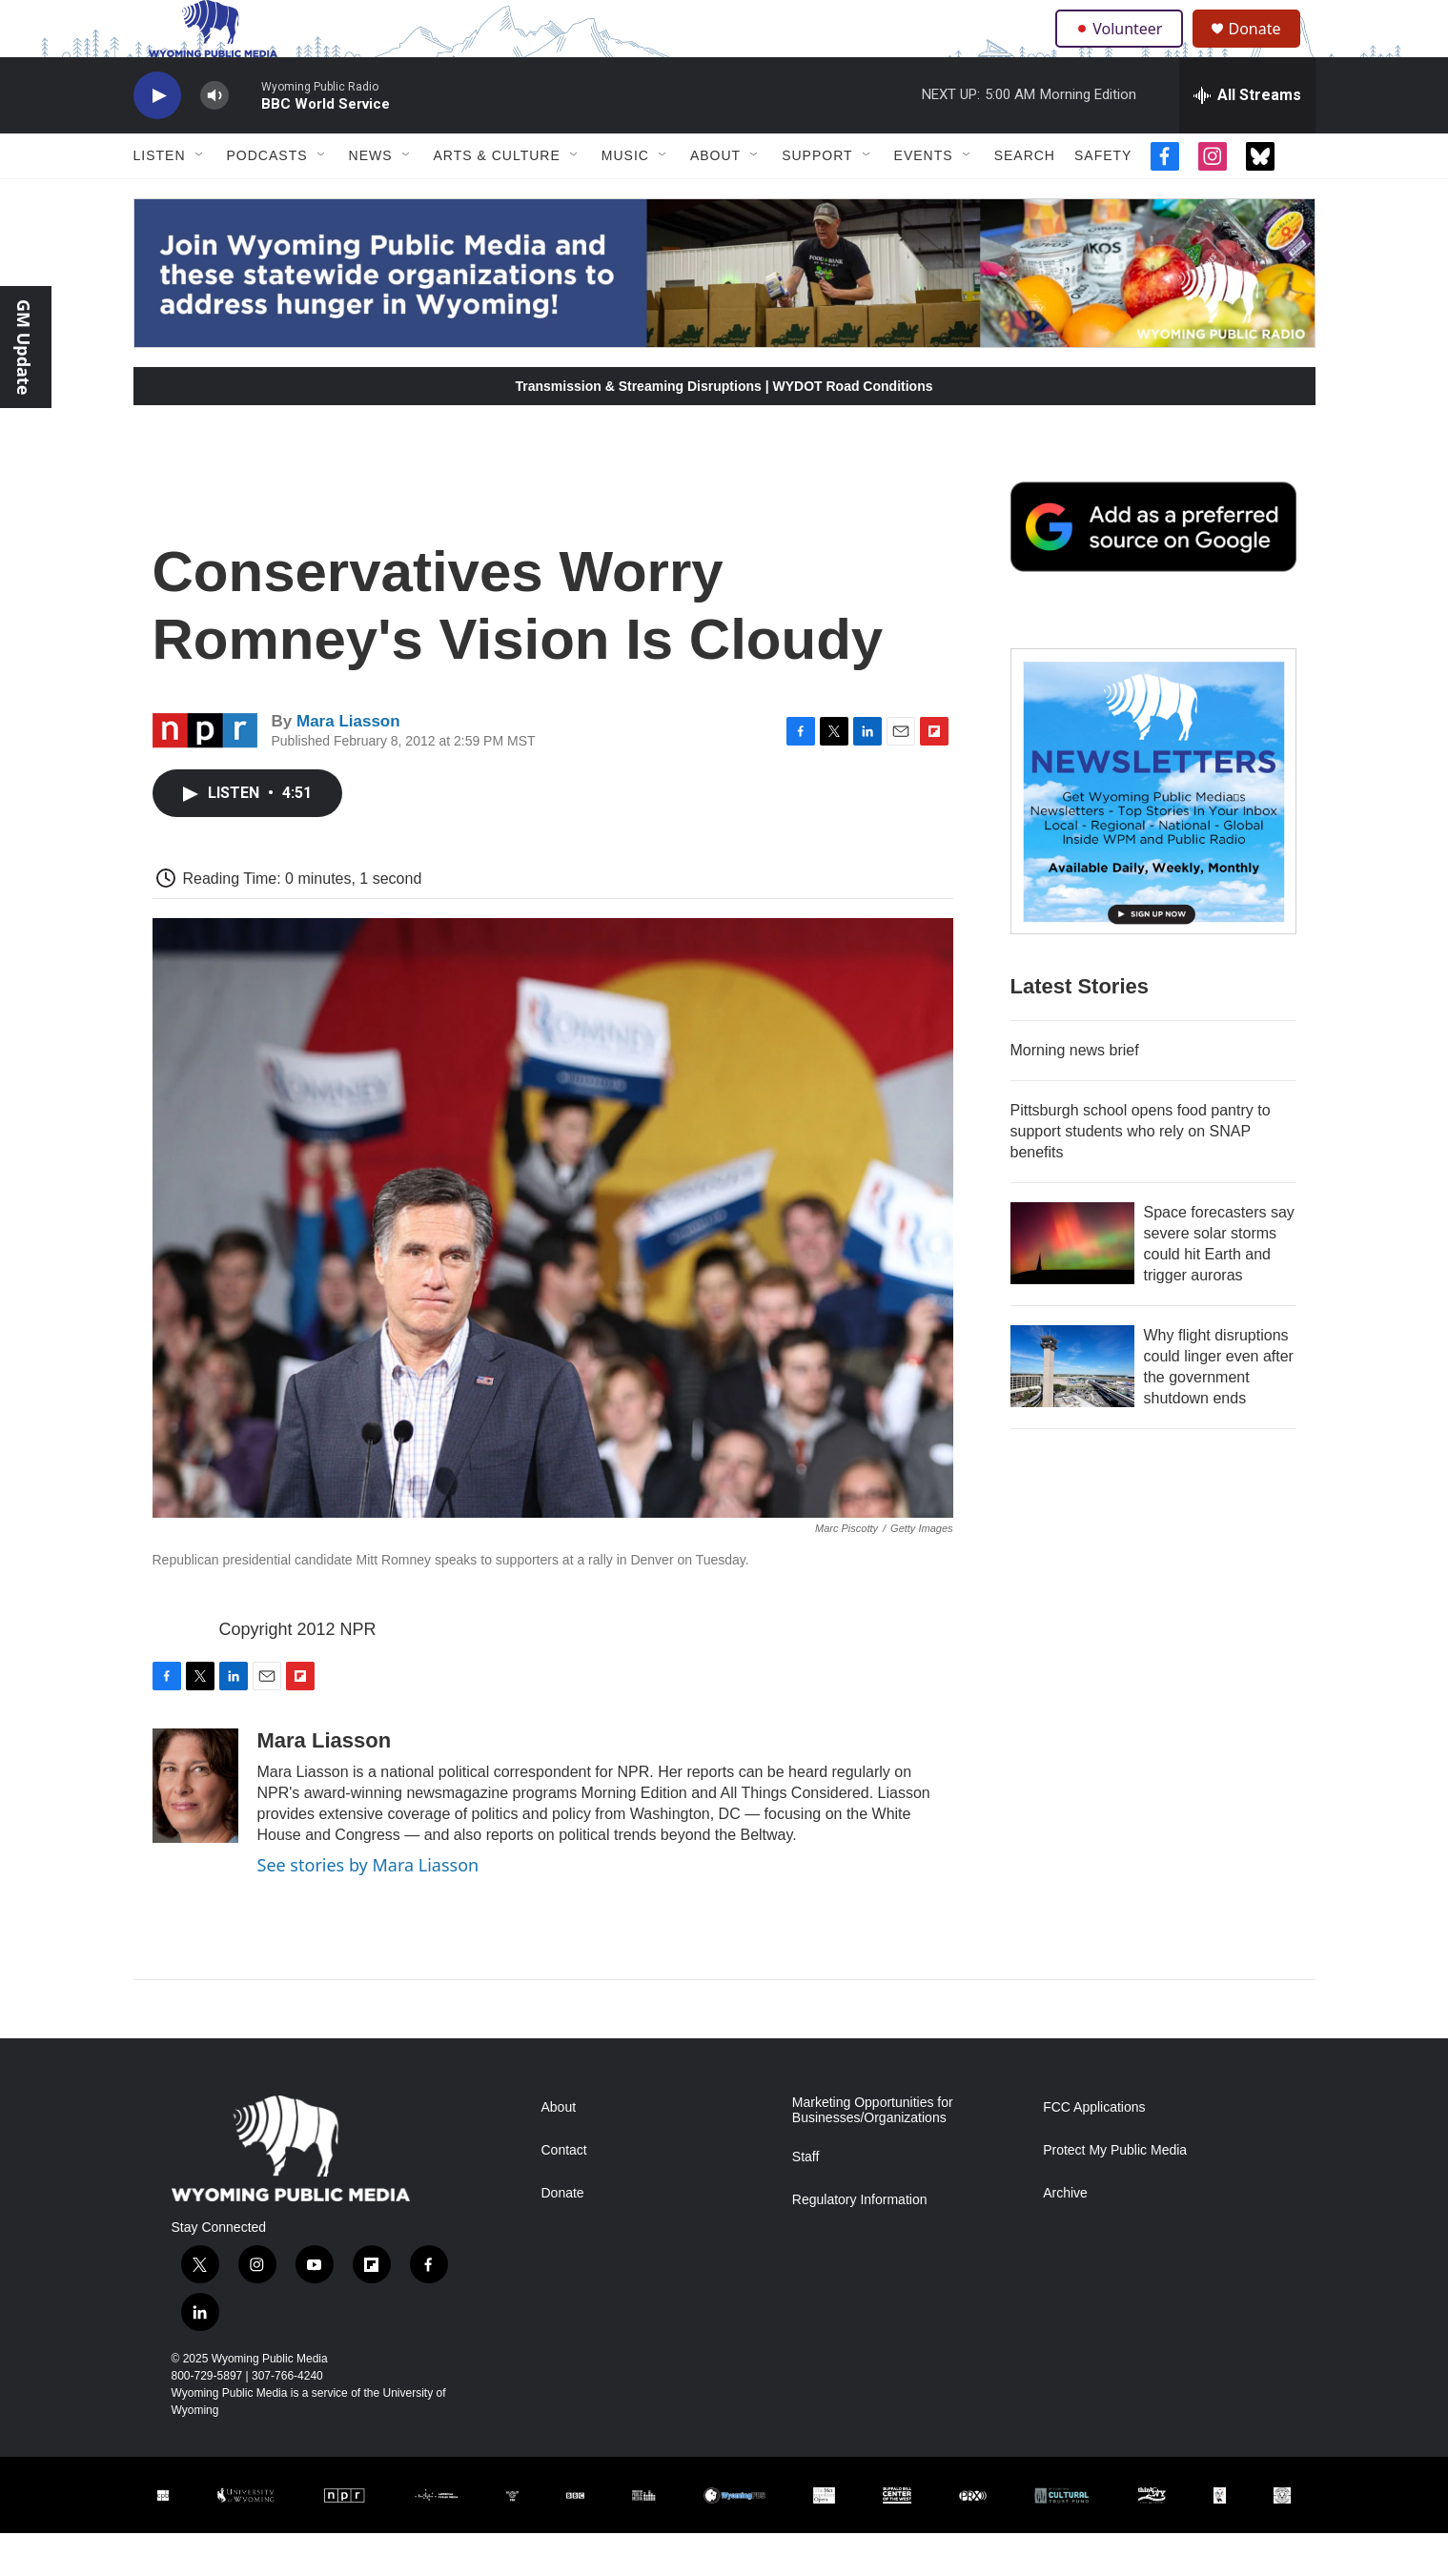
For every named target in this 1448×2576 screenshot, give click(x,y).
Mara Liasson (348, 764)
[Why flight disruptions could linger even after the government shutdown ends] (1072, 1409)
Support (817, 198)
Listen (159, 198)
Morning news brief (1074, 1093)
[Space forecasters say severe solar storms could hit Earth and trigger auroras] (1072, 1286)
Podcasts (267, 198)
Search (1024, 198)
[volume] (214, 138)
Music (625, 198)
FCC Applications (1094, 2150)
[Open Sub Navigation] (200, 198)
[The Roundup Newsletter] (1153, 834)
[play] (157, 139)
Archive (1065, 2236)
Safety (1103, 198)
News (371, 198)
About (715, 198)
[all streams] (1247, 138)
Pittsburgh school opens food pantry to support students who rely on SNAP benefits (1140, 1174)
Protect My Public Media (1115, 2193)
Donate (1266, 50)
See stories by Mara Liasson (368, 1907)
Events (923, 198)
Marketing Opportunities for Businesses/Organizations (872, 2153)
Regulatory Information (860, 2243)
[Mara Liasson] (195, 1828)
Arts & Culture (497, 198)
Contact (564, 2193)
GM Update (23, 347)
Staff (806, 2200)
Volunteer (1123, 49)
